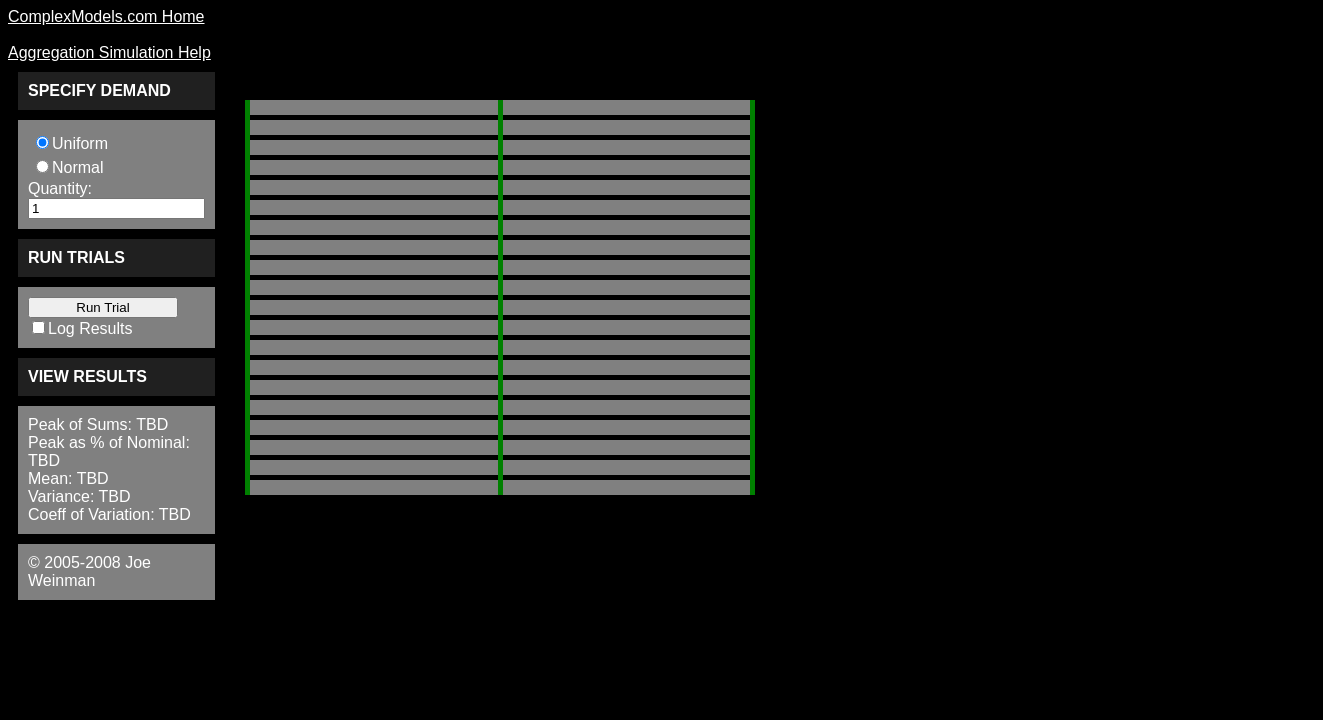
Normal (78, 167)
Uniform (80, 143)
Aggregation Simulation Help (109, 52)
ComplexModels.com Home (106, 16)
